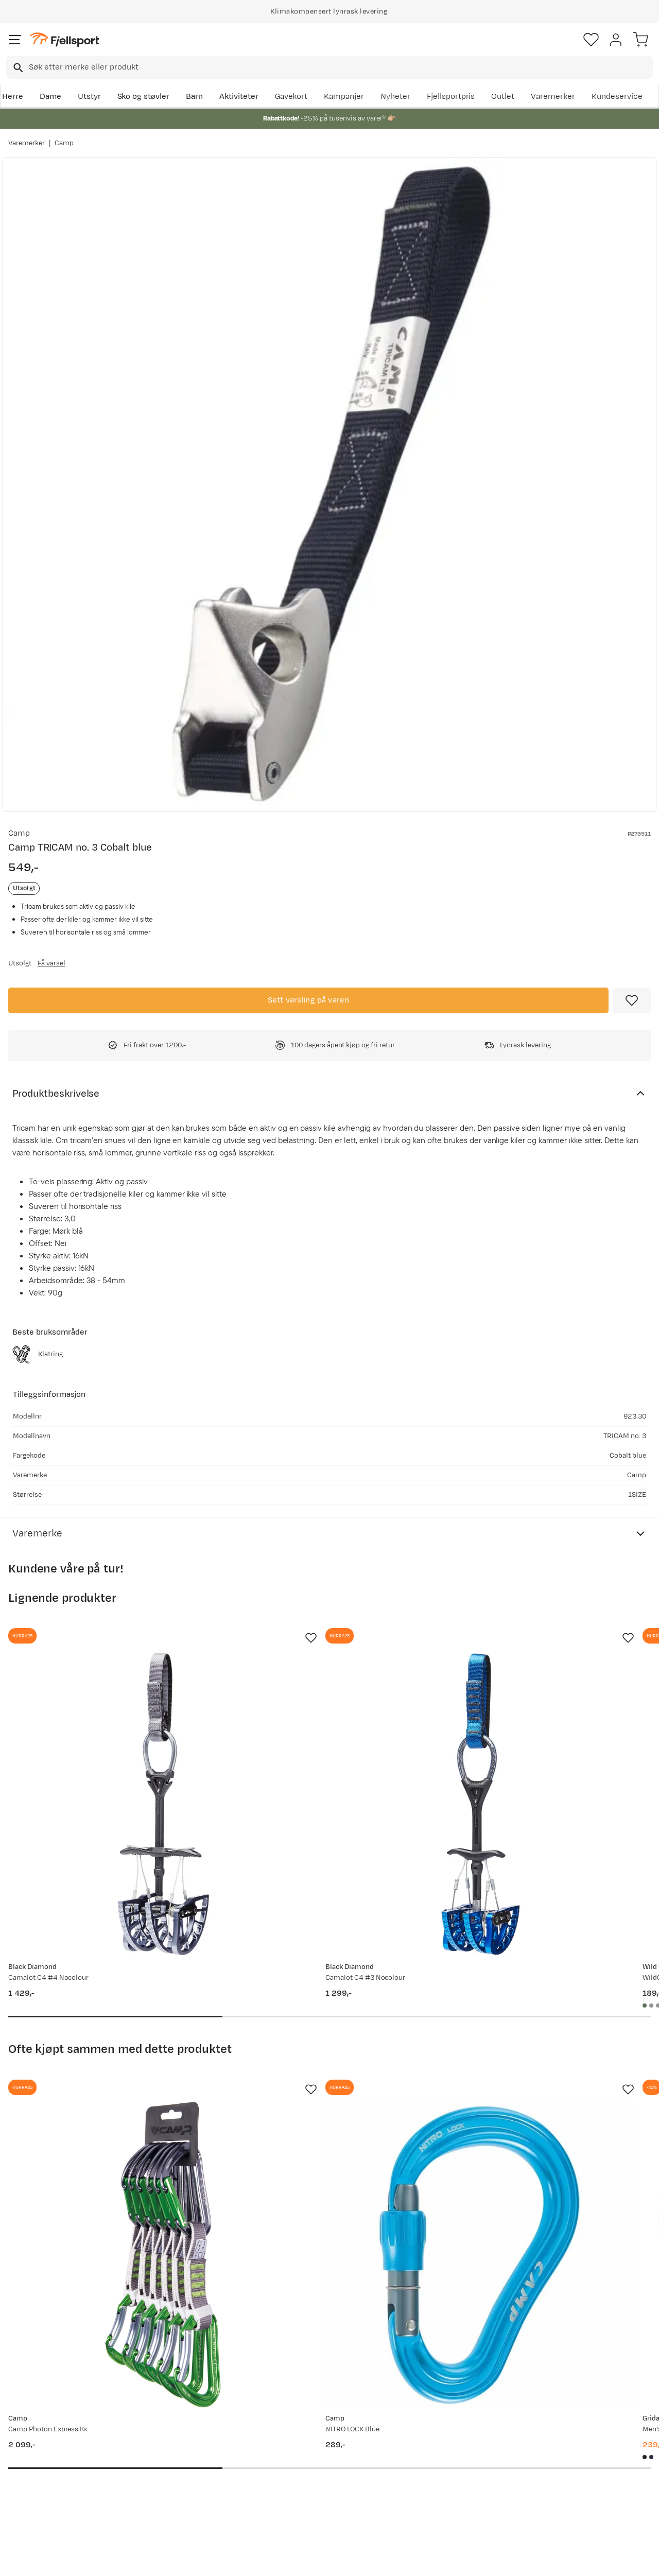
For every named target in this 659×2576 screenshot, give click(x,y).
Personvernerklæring (291, 2559)
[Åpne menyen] (15, 39)
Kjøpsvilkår (346, 2559)
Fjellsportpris (451, 96)
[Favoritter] (591, 39)
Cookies (385, 2559)
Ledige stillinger (306, 2469)
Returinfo (27, 2453)
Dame (50, 96)
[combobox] (329, 67)
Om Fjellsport (302, 2420)
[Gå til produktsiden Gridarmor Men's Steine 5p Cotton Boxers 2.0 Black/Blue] (529, 2094)
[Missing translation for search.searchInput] (17, 67)
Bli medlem (614, 2332)
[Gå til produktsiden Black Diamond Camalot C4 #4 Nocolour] (109, 1750)
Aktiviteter (238, 96)
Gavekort (291, 96)
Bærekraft (296, 2486)
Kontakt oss (32, 2502)
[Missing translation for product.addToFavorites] (632, 1000)
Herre (12, 96)
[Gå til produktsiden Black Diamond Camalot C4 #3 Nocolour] (319, 1750)
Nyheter (395, 96)
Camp (64, 143)
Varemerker (553, 96)
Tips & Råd (29, 2469)
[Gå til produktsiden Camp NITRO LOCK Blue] (319, 2094)
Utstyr (89, 96)
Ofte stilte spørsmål (47, 2420)
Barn (194, 96)
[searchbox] (340, 67)
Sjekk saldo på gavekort (53, 2436)
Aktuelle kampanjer (179, 2420)
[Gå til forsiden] (64, 39)
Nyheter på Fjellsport (182, 2436)
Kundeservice (617, 96)
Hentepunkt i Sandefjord (55, 2486)
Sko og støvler (143, 96)
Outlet (502, 96)
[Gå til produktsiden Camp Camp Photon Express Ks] (109, 2094)
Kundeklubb (299, 2436)
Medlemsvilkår (304, 2453)
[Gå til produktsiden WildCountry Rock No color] (529, 1750)
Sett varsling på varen (309, 1000)
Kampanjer (344, 96)
